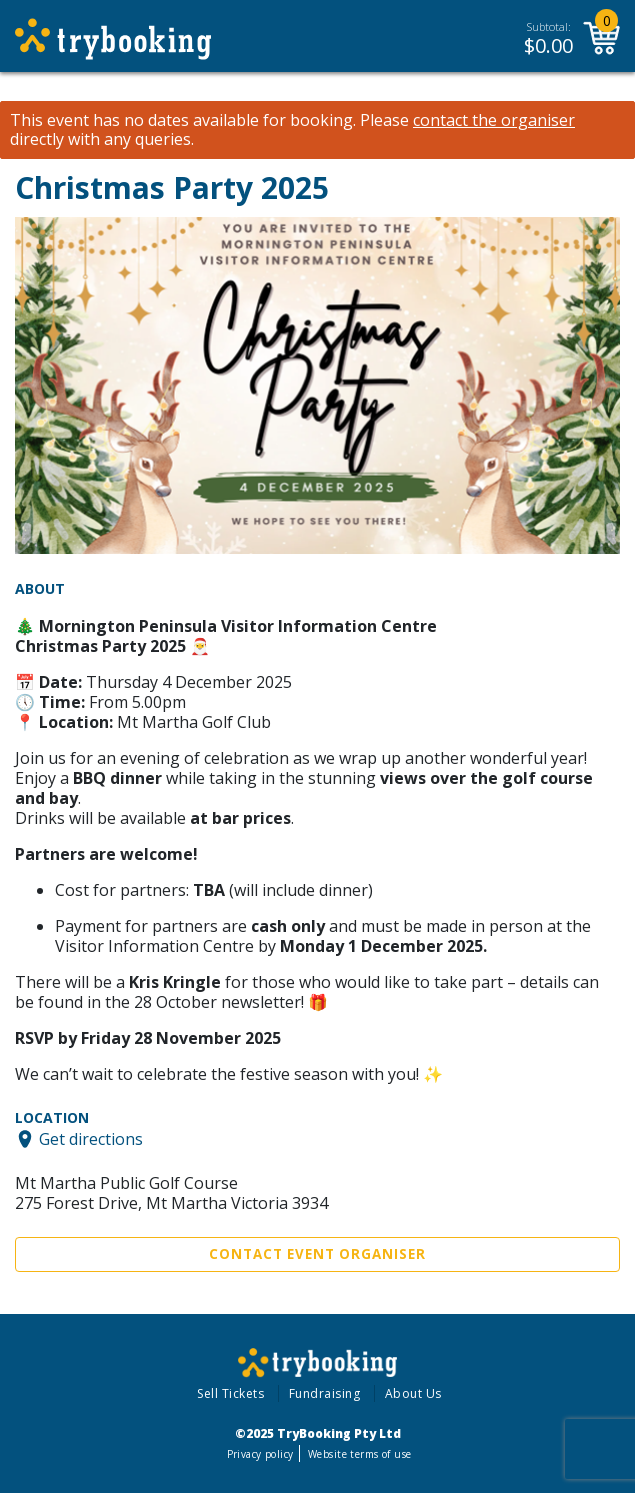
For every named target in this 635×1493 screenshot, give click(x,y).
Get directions (91, 1139)
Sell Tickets (230, 1393)
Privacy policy (260, 1454)
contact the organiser (494, 120)
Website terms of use (359, 1454)
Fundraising (325, 1393)
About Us (413, 1393)
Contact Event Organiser (317, 1254)
